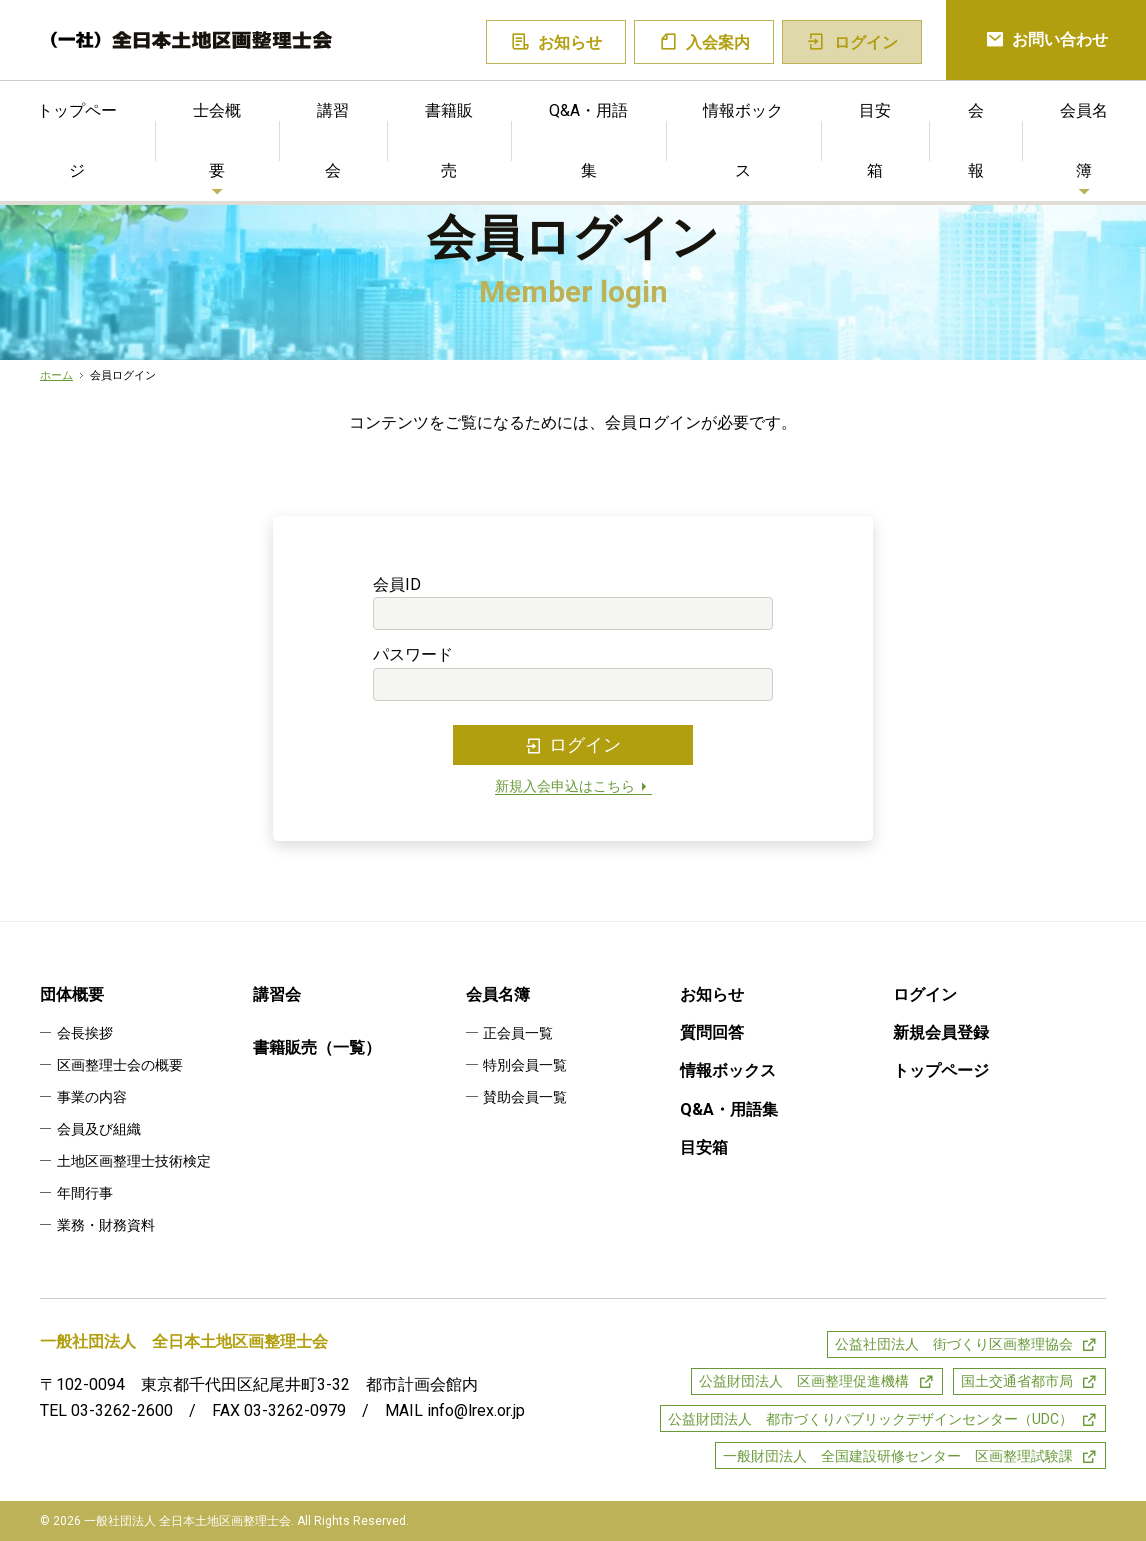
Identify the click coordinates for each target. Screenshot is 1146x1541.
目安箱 (875, 140)
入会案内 (704, 42)
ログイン (573, 745)
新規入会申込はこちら (573, 786)
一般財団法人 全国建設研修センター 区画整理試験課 (898, 1456)
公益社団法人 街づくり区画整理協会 (954, 1344)
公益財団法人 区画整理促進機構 (804, 1381)
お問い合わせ (1046, 40)
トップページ (941, 1070)
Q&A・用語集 (588, 140)
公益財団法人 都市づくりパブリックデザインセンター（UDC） (870, 1419)
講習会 (333, 140)
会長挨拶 (85, 1033)
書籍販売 (449, 140)
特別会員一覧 (525, 1065)
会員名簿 (498, 994)
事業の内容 (92, 1097)
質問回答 (712, 1032)
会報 (976, 140)
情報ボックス (743, 140)
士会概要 (217, 140)
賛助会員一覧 (525, 1097)
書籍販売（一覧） (317, 1047)
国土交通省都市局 (1017, 1381)
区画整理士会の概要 (120, 1065)
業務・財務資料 (106, 1225)
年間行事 (85, 1193)
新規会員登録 (941, 1032)
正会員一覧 (518, 1033)
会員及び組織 (99, 1129)
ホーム (56, 375)
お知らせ (556, 42)
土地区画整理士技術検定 (134, 1161)
